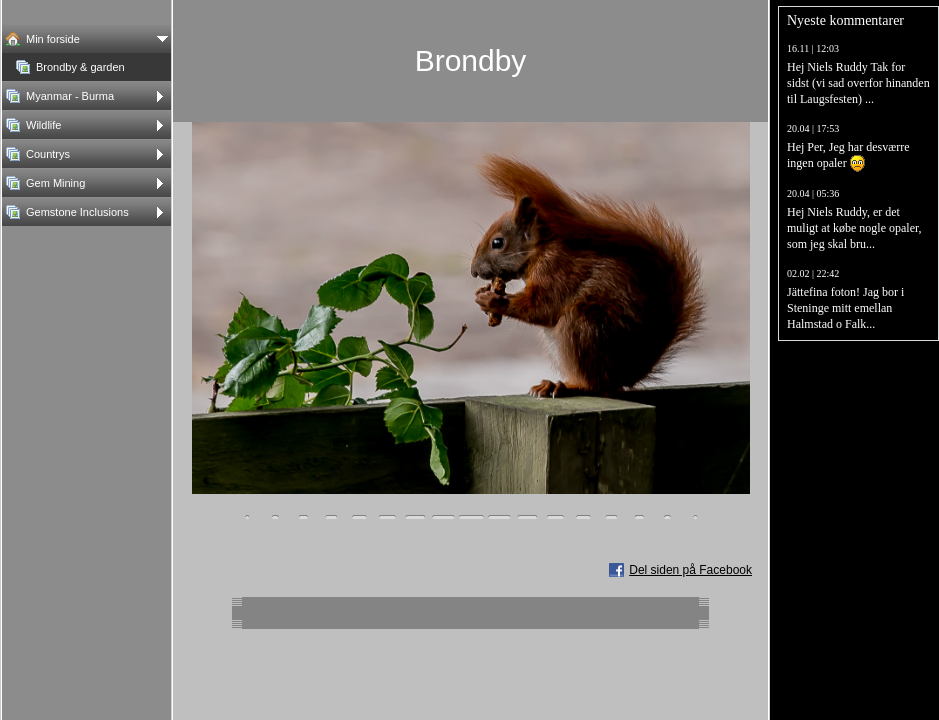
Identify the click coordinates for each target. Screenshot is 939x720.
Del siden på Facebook (690, 570)
